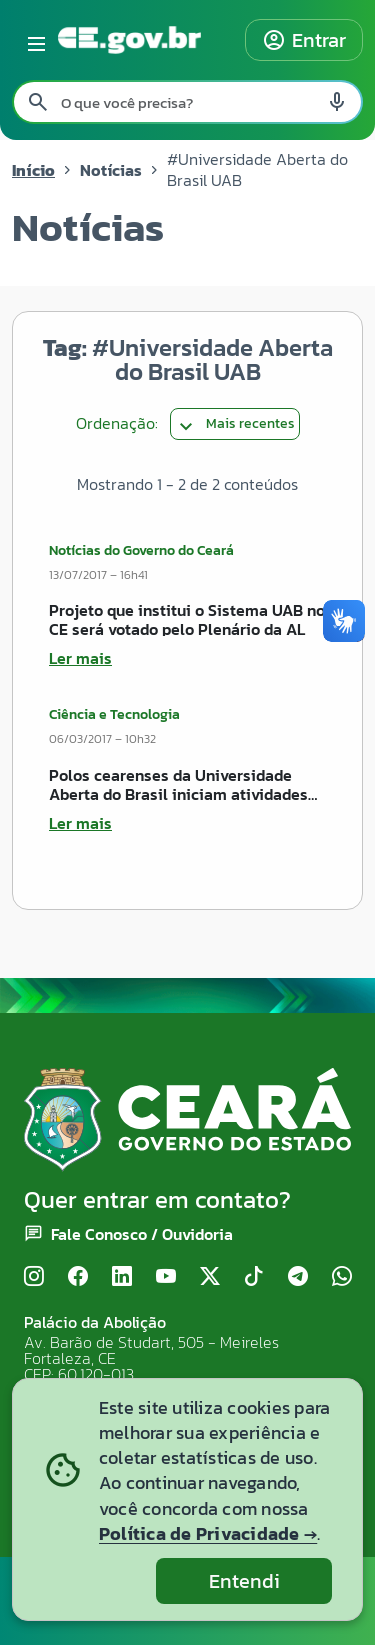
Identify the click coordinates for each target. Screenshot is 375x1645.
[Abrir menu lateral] (33, 40)
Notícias (111, 170)
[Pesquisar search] (38, 102)
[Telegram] (298, 1276)
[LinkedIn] (122, 1276)
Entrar (304, 40)
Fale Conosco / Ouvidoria (142, 1234)
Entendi (244, 1581)
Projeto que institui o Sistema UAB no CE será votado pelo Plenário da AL (187, 618)
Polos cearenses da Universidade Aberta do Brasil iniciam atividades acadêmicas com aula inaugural (178, 783)
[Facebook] (78, 1276)
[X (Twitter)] (210, 1276)
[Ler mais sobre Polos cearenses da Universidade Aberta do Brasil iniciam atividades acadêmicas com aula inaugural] (187, 823)
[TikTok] (254, 1276)
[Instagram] (34, 1276)
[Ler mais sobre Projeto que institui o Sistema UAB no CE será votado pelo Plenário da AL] (187, 658)
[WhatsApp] (342, 1276)
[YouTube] (166, 1276)
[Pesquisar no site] (187, 102)
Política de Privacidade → (208, 1533)
